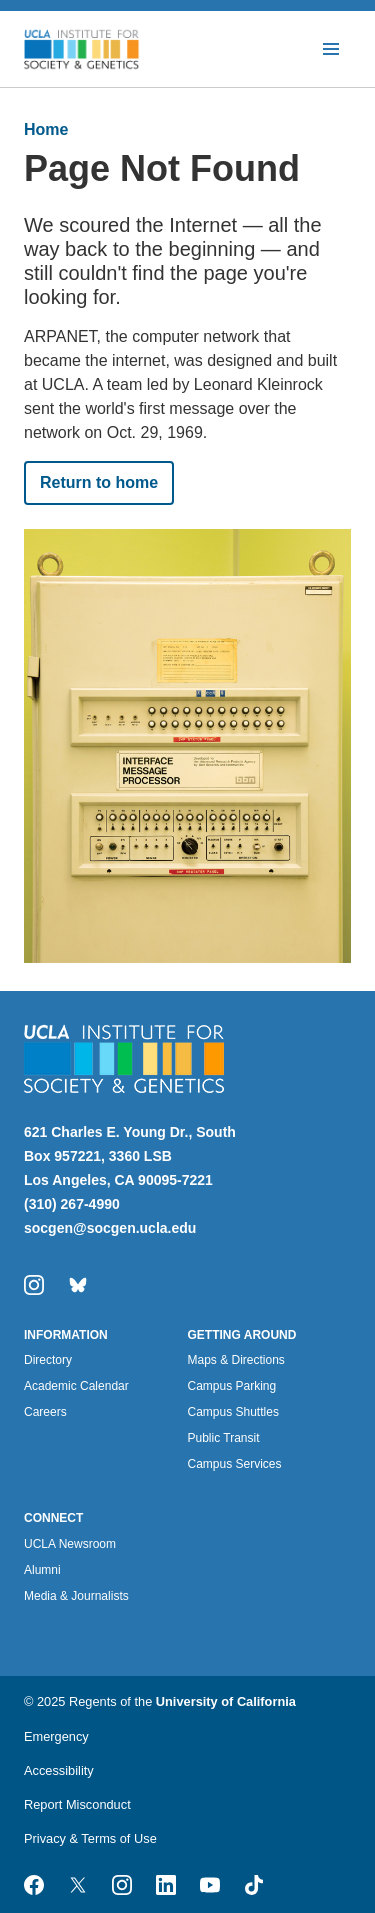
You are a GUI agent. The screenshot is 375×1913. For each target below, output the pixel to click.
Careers (45, 1412)
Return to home (99, 482)
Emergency (56, 1736)
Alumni (42, 1570)
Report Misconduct (77, 1804)
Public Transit (224, 1438)
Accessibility (59, 1770)
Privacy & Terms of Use (90, 1838)
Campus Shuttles (233, 1412)
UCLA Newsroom (70, 1544)
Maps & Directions (236, 1360)
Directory (48, 1360)
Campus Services (235, 1464)
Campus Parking (232, 1386)
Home (46, 129)
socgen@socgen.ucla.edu (110, 1228)
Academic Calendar (76, 1386)
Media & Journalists (76, 1596)
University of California (226, 1701)
